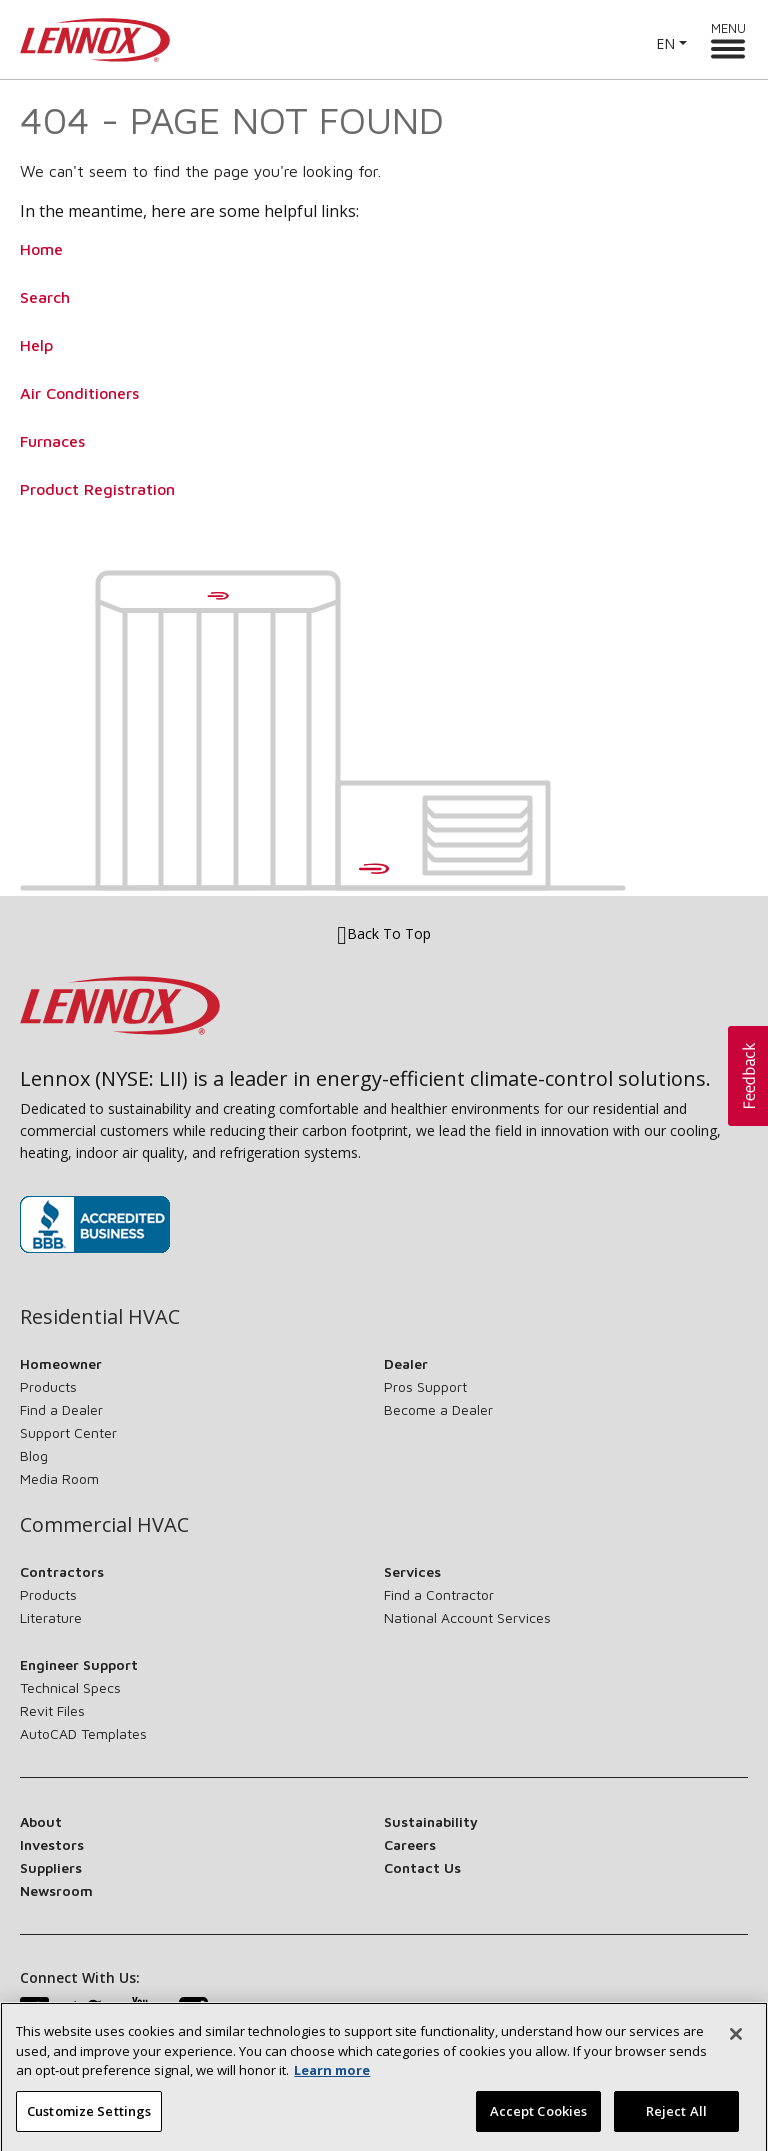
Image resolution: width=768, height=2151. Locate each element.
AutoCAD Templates (83, 1733)
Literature (51, 1617)
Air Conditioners (79, 393)
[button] (748, 1076)
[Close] (736, 2043)
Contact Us (422, 1867)
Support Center (68, 1432)
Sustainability (431, 1821)
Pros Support (425, 1386)
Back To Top (383, 934)
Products (48, 1386)
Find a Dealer (61, 1409)
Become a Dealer (438, 1409)
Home (41, 249)
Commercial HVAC (104, 1525)
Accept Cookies (539, 2120)
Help (36, 345)
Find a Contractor (439, 1594)
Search (45, 297)
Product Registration (97, 489)
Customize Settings (89, 2120)
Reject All (676, 2120)
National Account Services (467, 1617)
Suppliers (51, 1867)
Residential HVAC (100, 1317)
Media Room (59, 1478)
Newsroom (56, 1890)
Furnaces (52, 441)
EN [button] (665, 43)
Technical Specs (70, 1687)
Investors (52, 1844)
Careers (410, 1844)
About (41, 1821)
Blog (34, 1455)
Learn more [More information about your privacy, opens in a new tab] (332, 2079)
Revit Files (52, 1710)
